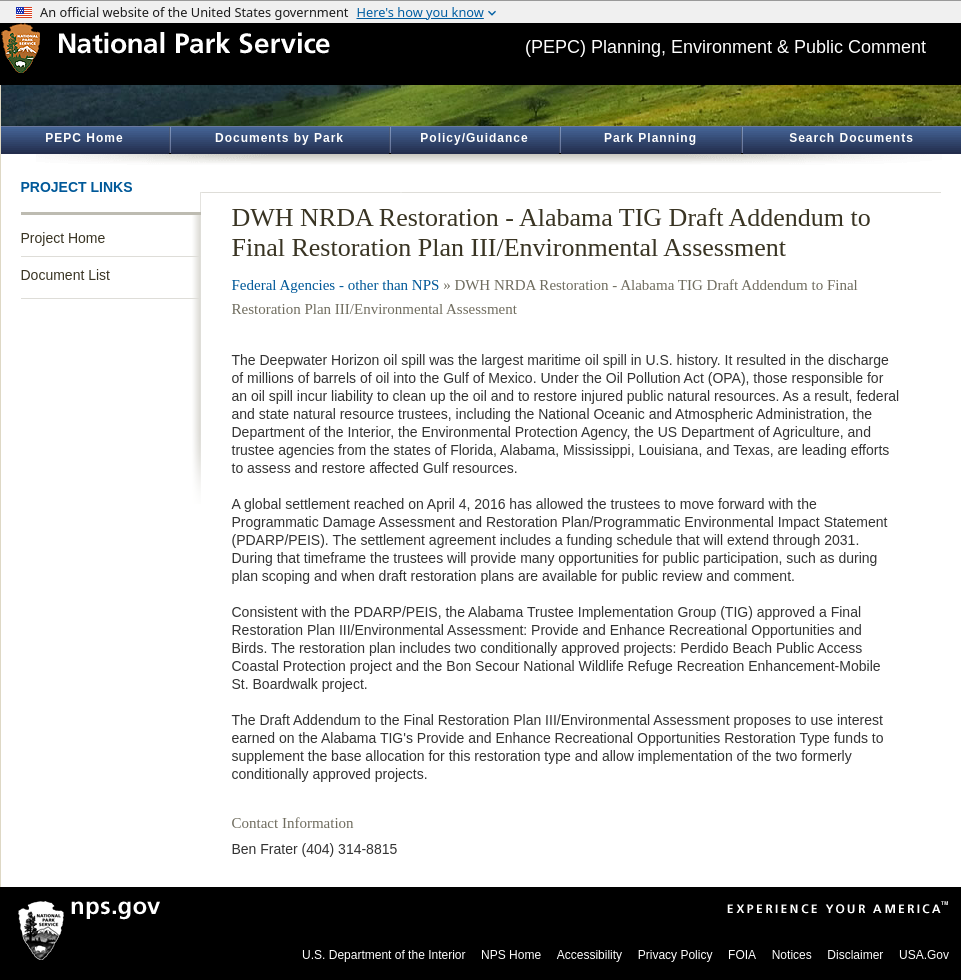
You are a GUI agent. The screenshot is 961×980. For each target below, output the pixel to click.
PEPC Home (84, 138)
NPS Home (511, 955)
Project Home (63, 238)
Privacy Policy (675, 955)
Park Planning (650, 138)
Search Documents (851, 138)
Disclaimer (855, 955)
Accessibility (589, 955)
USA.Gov (924, 955)
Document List (65, 275)
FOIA (742, 955)
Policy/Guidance (474, 138)
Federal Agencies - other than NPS (336, 285)
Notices (792, 955)
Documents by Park (279, 138)
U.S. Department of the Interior (383, 955)
